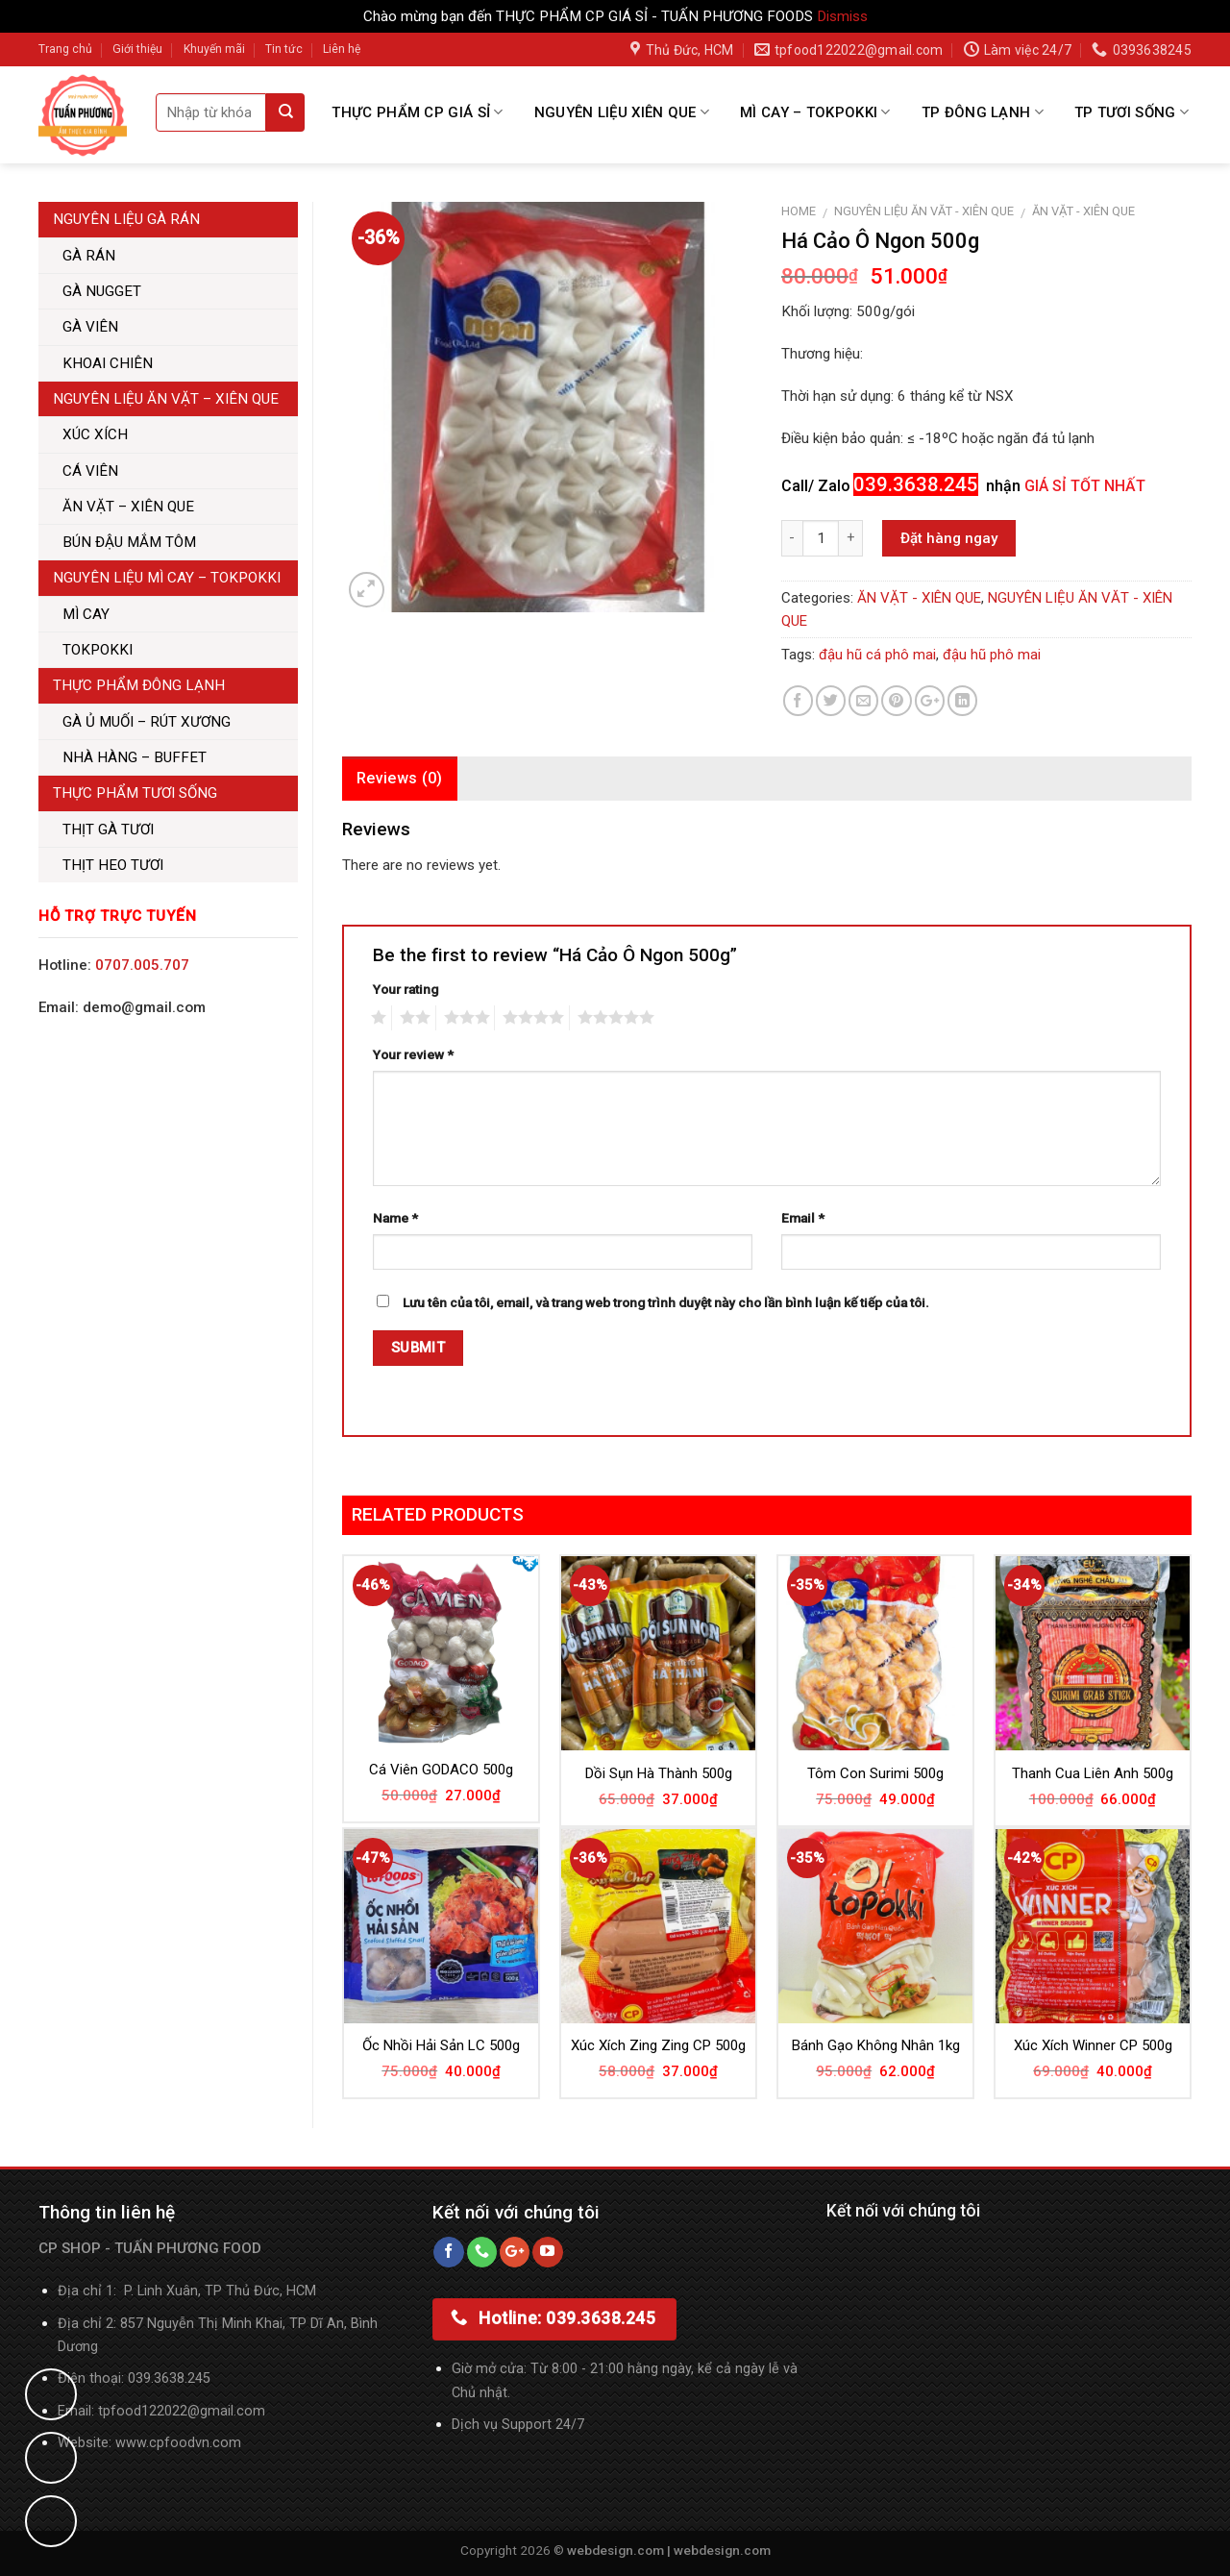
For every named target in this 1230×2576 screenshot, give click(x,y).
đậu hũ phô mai (992, 654)
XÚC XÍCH (95, 434)
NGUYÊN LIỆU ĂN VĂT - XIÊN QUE (924, 211)
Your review (413, 1054)
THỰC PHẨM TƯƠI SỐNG (135, 793)
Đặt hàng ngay (948, 538)
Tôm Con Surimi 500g (875, 1773)
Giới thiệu (137, 49)
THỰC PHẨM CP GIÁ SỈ (417, 112)
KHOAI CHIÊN (107, 363)
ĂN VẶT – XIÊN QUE (128, 506)
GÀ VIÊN (90, 326)
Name (395, 1218)
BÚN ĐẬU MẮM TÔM (129, 542)
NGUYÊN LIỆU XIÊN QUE (622, 112)
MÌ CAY (86, 614)
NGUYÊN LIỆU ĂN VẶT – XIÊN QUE (166, 399)
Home (798, 211)
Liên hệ (341, 49)
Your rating (405, 989)
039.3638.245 (169, 2378)
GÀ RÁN (88, 255)
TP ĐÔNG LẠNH (983, 112)
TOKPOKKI (97, 649)
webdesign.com (722, 2550)
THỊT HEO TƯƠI (112, 865)
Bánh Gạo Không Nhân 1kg (876, 2045)
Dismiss (842, 16)
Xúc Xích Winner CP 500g (1093, 2045)
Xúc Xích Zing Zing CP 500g (658, 2045)
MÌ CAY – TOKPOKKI (815, 112)
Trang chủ (65, 49)
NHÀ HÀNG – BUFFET (134, 757)
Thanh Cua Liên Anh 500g (1092, 1773)
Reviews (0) (400, 778)
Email (802, 1218)
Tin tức (284, 49)
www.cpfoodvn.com (178, 2443)
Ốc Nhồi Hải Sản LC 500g (441, 2045)
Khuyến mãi (214, 49)
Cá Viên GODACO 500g (441, 1769)
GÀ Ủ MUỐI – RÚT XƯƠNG (146, 722)
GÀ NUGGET (101, 291)
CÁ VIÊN (90, 471)
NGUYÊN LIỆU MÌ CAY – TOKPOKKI (167, 577)
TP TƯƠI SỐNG (1131, 112)
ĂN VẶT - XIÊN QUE (1083, 211)
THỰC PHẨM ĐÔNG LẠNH (139, 685)
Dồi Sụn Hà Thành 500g (658, 1773)
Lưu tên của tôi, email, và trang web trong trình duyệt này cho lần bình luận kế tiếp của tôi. (666, 1302)
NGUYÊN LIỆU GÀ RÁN (126, 219)
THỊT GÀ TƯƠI (108, 829)
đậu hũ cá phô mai (877, 654)
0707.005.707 (142, 965)
